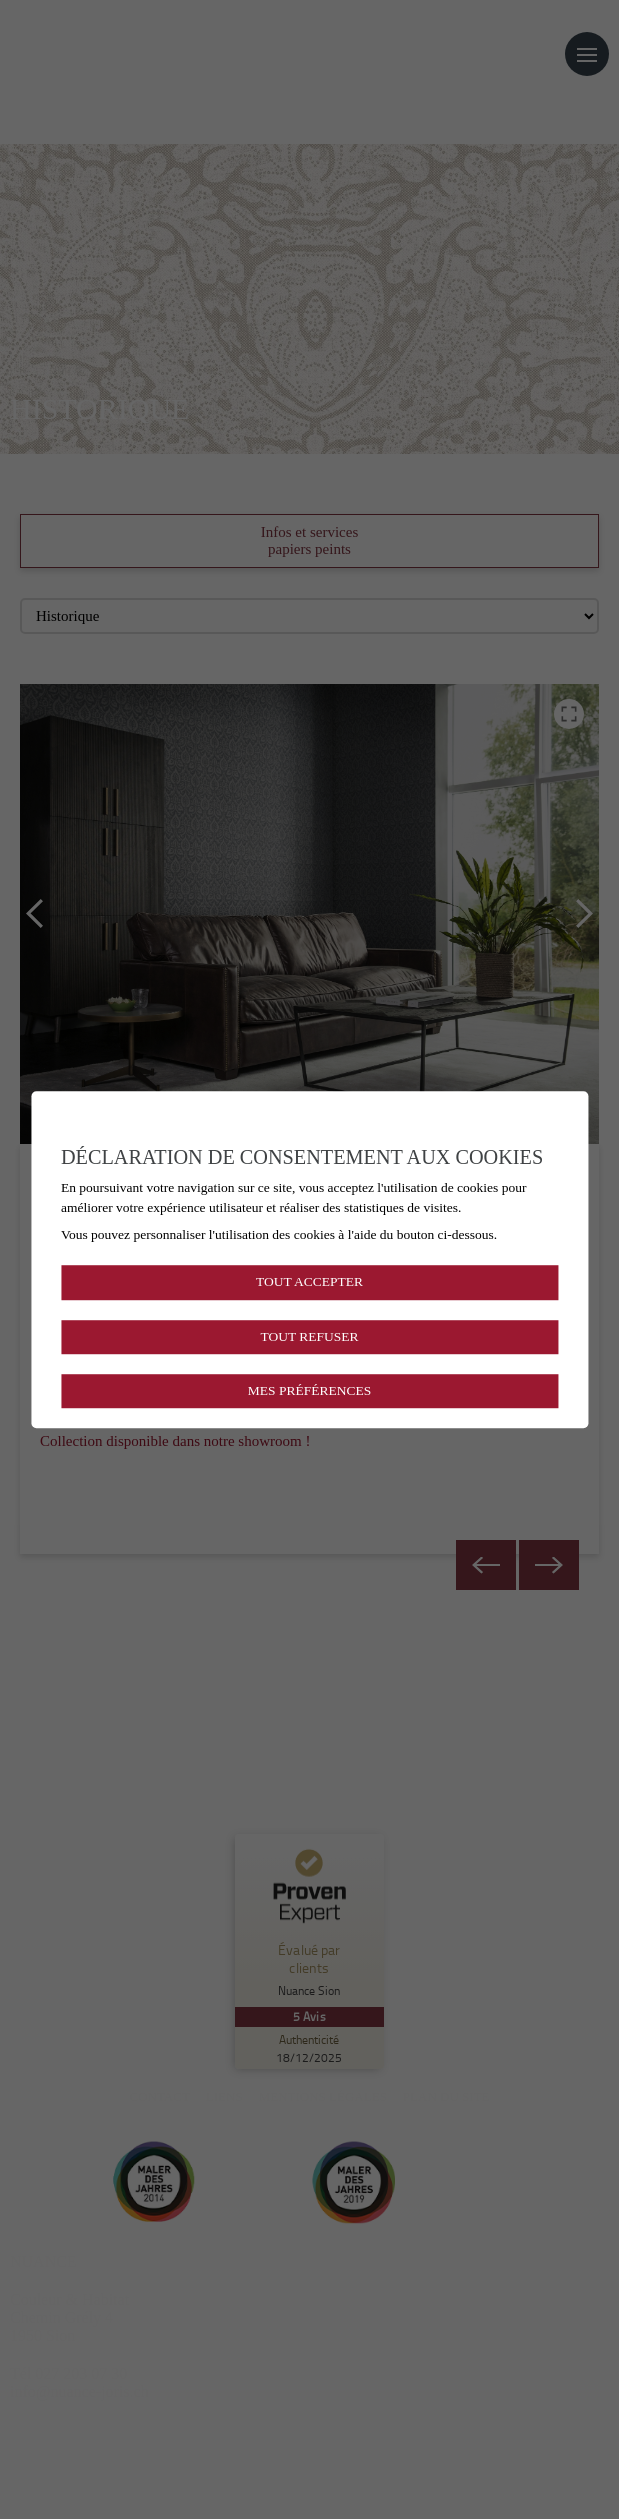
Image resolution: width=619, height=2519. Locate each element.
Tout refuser (309, 1336)
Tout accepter (309, 1282)
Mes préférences (309, 1390)
